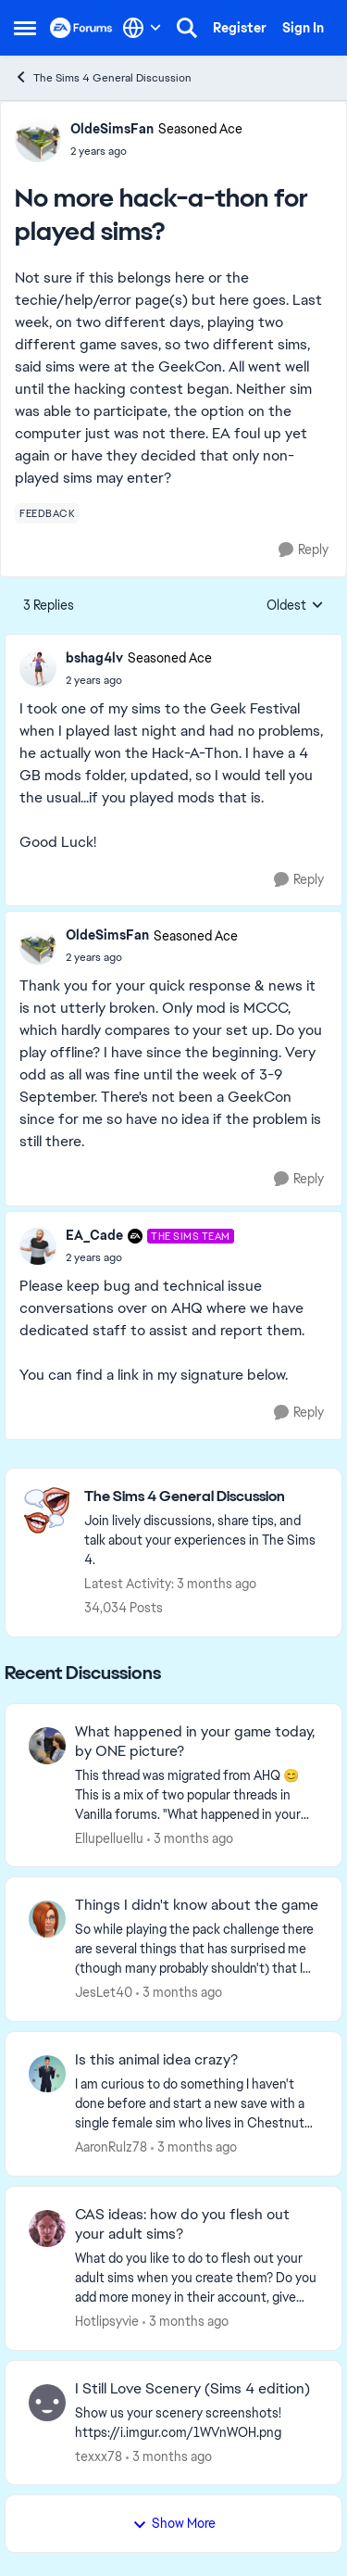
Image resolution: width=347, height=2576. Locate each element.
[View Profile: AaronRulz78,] (47, 2073)
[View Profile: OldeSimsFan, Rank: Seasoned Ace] (38, 139)
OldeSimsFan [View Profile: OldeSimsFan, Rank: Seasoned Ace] (112, 128)
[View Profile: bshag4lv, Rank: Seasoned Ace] (37, 668)
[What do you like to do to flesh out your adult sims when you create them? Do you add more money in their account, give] (196, 2278)
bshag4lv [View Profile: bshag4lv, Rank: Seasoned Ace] (94, 658)
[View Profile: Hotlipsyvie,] (47, 2228)
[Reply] (303, 549)
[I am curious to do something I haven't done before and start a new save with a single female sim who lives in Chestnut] (196, 2104)
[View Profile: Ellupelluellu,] (47, 1745)
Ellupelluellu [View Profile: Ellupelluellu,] (109, 1837)
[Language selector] (142, 27)
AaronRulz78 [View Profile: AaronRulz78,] (111, 2147)
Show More (174, 2523)
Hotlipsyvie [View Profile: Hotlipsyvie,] (107, 2321)
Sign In (303, 27)
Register (239, 27)
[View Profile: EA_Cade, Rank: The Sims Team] (37, 1246)
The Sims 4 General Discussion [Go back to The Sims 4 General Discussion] (103, 77)
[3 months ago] (190, 1838)
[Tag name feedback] (47, 513)
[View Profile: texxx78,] (47, 2402)
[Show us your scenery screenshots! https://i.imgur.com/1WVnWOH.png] (196, 2422)
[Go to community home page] (81, 28)
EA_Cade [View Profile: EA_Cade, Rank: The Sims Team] (94, 1235)
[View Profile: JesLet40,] (47, 1919)
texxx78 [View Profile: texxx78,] (98, 2455)
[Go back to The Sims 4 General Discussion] (203, 1497)
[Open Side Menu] (25, 28)
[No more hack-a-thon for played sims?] (139, 680)
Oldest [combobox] (295, 606)
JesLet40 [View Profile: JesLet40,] (103, 1992)
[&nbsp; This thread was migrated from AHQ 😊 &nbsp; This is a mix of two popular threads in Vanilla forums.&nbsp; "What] (196, 1794)
